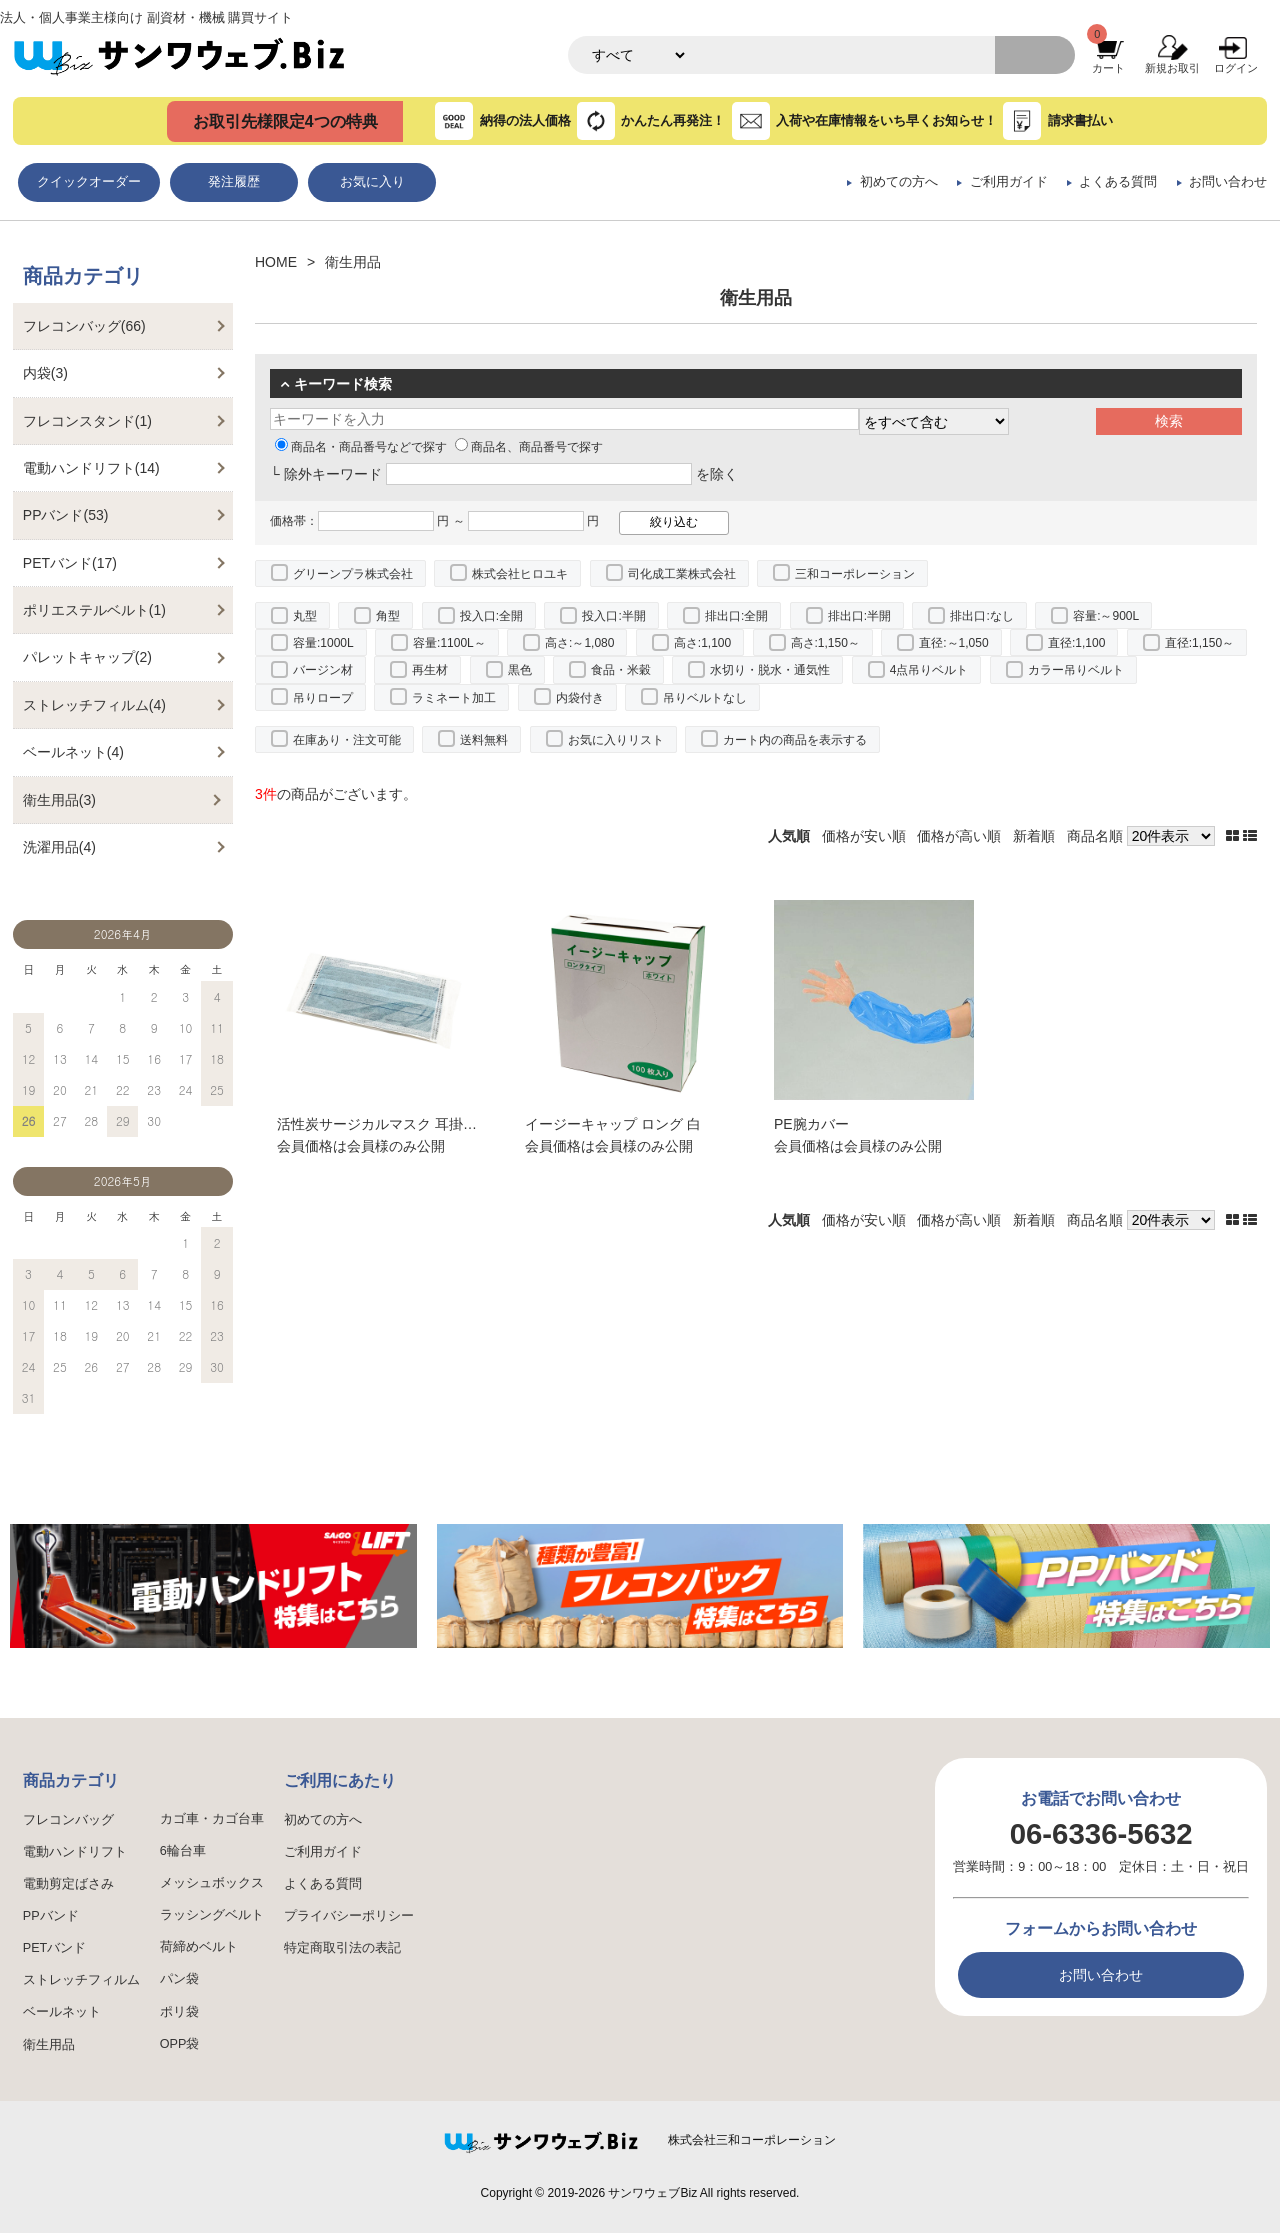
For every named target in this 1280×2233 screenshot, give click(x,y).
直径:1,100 (1076, 643)
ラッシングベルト (212, 1915)
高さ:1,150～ (825, 643)
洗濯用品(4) (59, 847)
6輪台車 (183, 1851)
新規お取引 (1172, 68)
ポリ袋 (179, 2012)
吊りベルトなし (705, 698)
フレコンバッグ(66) (84, 326)
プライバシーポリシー (349, 1916)
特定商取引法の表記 (342, 1948)
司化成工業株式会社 (682, 574)
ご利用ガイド (1009, 182)
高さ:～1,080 (579, 643)
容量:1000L (323, 643)
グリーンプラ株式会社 (353, 574)
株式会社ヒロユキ (520, 574)
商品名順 (1095, 836)
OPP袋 (180, 2044)
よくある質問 (1118, 182)
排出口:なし (981, 616)
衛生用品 (49, 2045)
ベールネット (62, 2012)
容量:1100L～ (449, 643)
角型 (388, 616)
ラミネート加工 (454, 698)
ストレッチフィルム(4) (94, 705)
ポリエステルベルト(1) (94, 610)
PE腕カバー (811, 1124)
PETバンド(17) (70, 563)
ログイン (1236, 68)
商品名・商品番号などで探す (361, 447)
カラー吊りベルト (1076, 670)
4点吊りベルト (929, 670)
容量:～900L (1106, 616)
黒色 (520, 670)
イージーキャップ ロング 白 (613, 1124)
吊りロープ (323, 698)
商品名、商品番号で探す (529, 447)
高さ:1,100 (702, 643)
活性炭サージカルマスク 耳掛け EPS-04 (403, 1124)
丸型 (305, 616)
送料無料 (484, 740)
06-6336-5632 (1101, 1833)
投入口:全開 (491, 616)
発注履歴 (234, 182)
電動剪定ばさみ (68, 1884)
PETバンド (55, 1948)
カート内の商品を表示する (795, 740)
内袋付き (580, 698)
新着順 (1034, 836)
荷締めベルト (199, 1947)
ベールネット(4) (73, 752)
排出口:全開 (736, 616)
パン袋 (179, 1979)
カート (1108, 68)
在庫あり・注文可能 (347, 740)
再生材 (430, 670)
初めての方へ (899, 182)
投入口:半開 (613, 616)
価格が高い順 (959, 836)
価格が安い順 (864, 836)
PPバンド (51, 1916)
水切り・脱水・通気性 (770, 670)
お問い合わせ (1228, 182)
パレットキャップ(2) (87, 657)
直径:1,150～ (1199, 643)
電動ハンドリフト (75, 1852)
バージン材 (323, 670)
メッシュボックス (212, 1883)
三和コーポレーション (855, 574)
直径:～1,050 (953, 643)
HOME (276, 262)
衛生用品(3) (59, 800)
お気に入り (372, 182)
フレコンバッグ (68, 1820)
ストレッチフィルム (81, 1980)
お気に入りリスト (616, 740)
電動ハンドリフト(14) (91, 468)
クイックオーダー (89, 182)
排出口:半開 (859, 616)
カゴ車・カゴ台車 (212, 1819)
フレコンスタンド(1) (87, 421)
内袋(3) (45, 373)
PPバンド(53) (66, 515)
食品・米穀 (621, 670)
